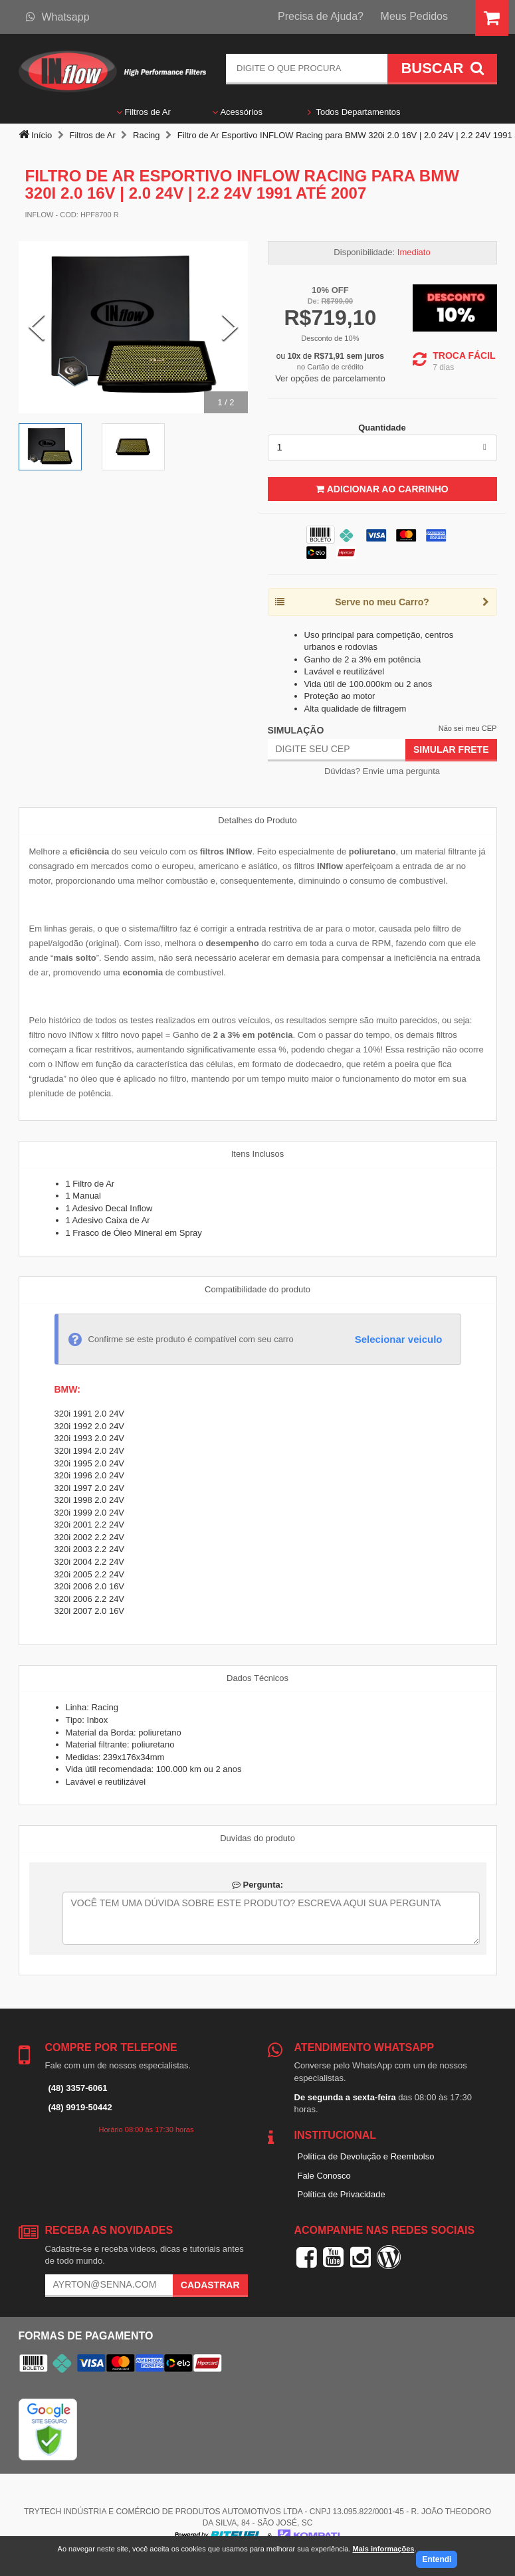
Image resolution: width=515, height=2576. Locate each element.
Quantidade (382, 428)
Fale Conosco (324, 2176)
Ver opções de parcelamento (330, 378)
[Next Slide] (230, 327)
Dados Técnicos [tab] (257, 1678)
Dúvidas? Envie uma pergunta (382, 771)
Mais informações (383, 2549)
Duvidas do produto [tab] (257, 1838)
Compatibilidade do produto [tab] (257, 1289)
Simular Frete (451, 749)
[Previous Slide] (36, 327)
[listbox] (382, 448)
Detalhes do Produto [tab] (257, 820)
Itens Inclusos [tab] (257, 1154)
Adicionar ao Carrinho (382, 489)
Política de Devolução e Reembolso (366, 2156)
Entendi (436, 2559)
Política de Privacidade (341, 2194)
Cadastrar (210, 2285)
